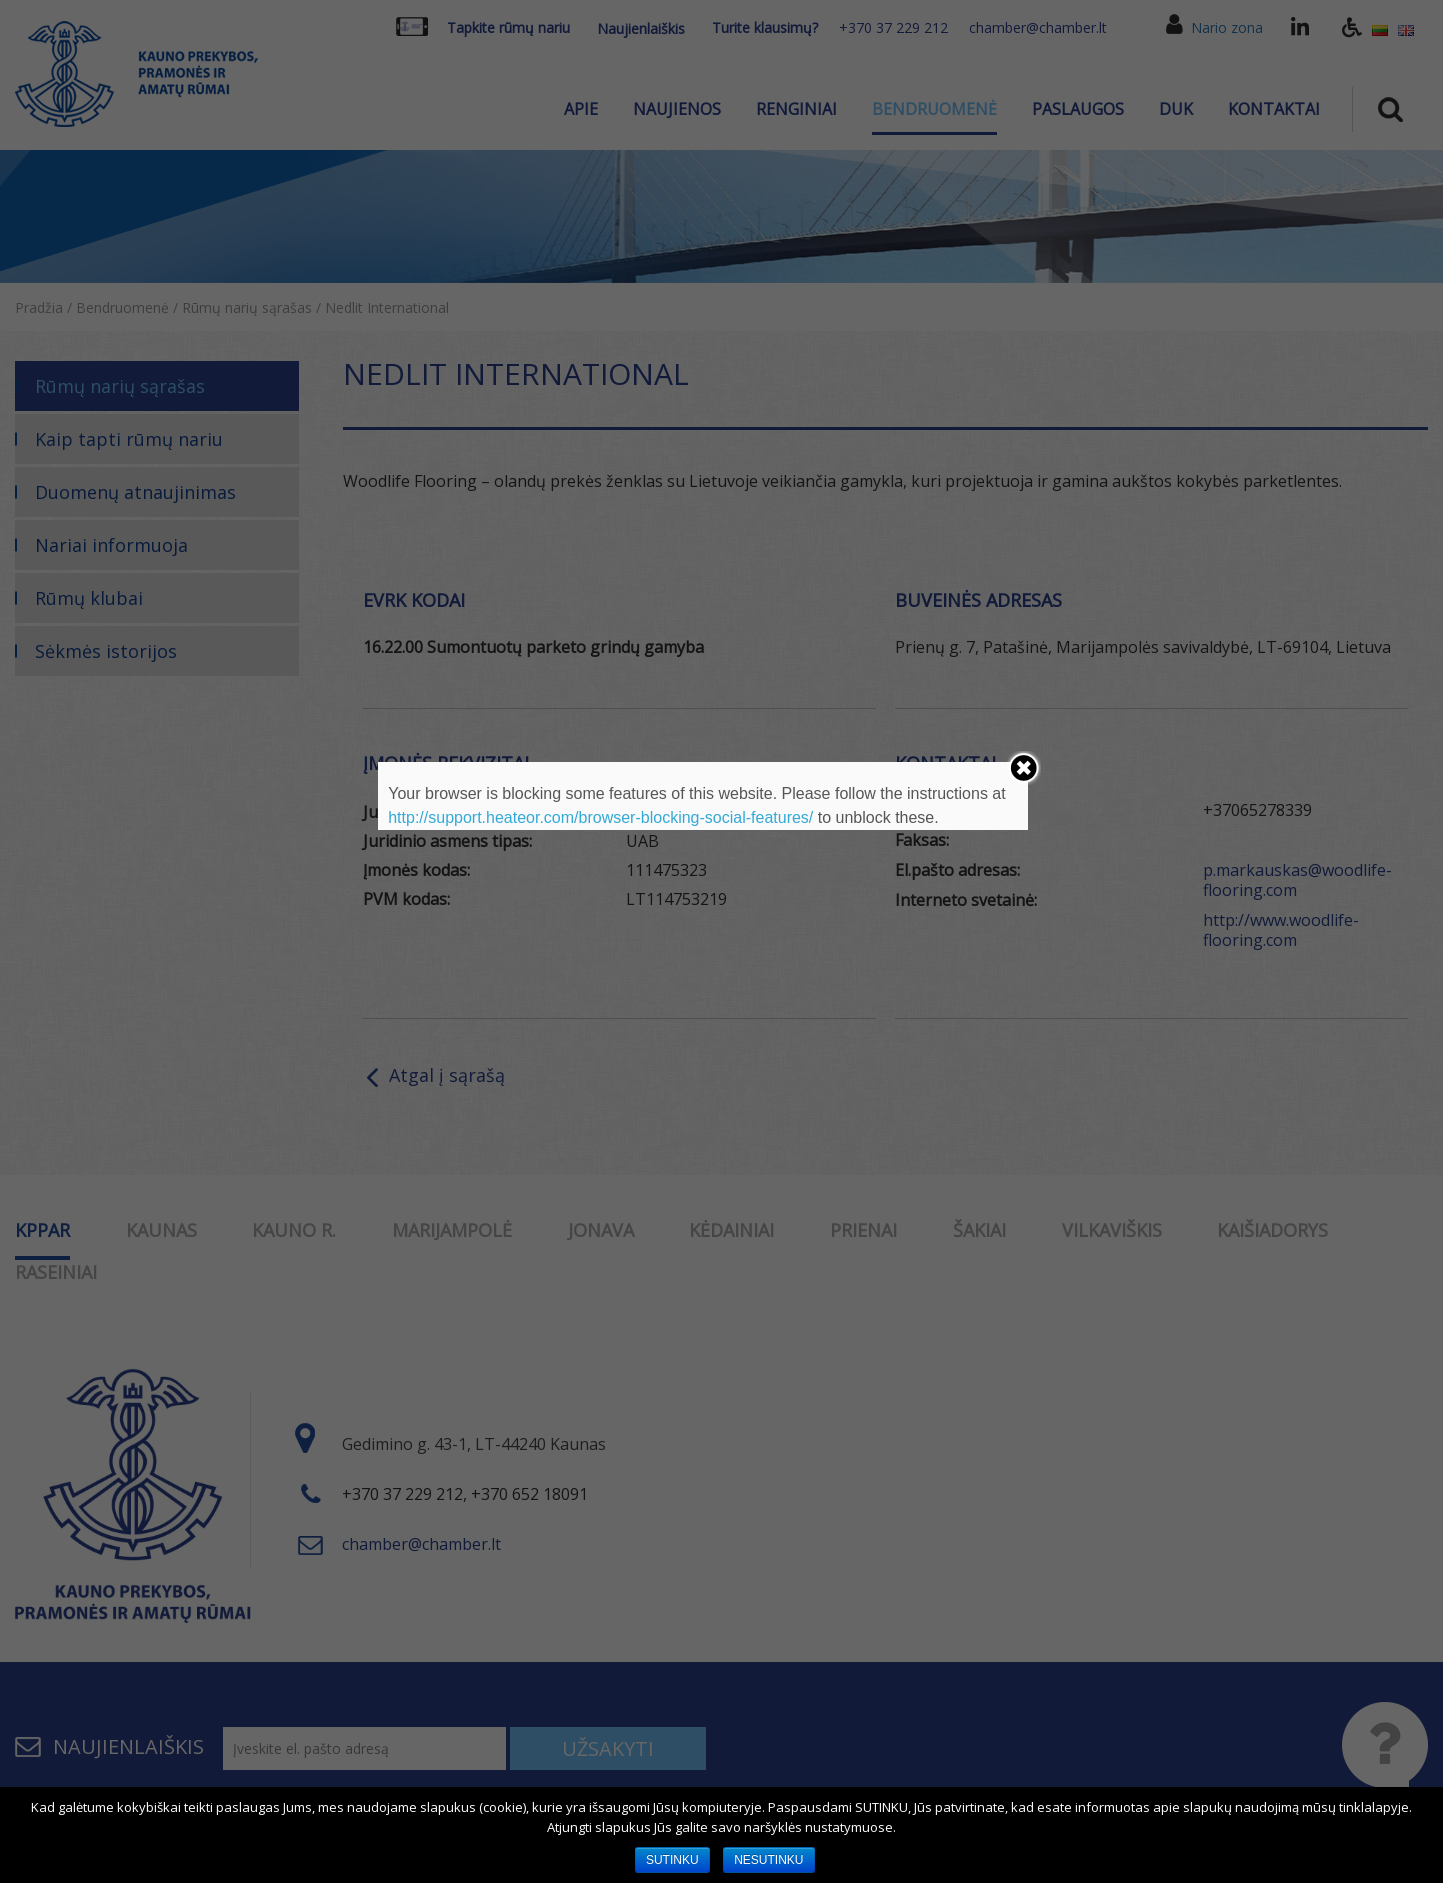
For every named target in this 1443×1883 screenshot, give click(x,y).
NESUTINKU (768, 1860)
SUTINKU (672, 1860)
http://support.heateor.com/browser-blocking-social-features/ (600, 817)
